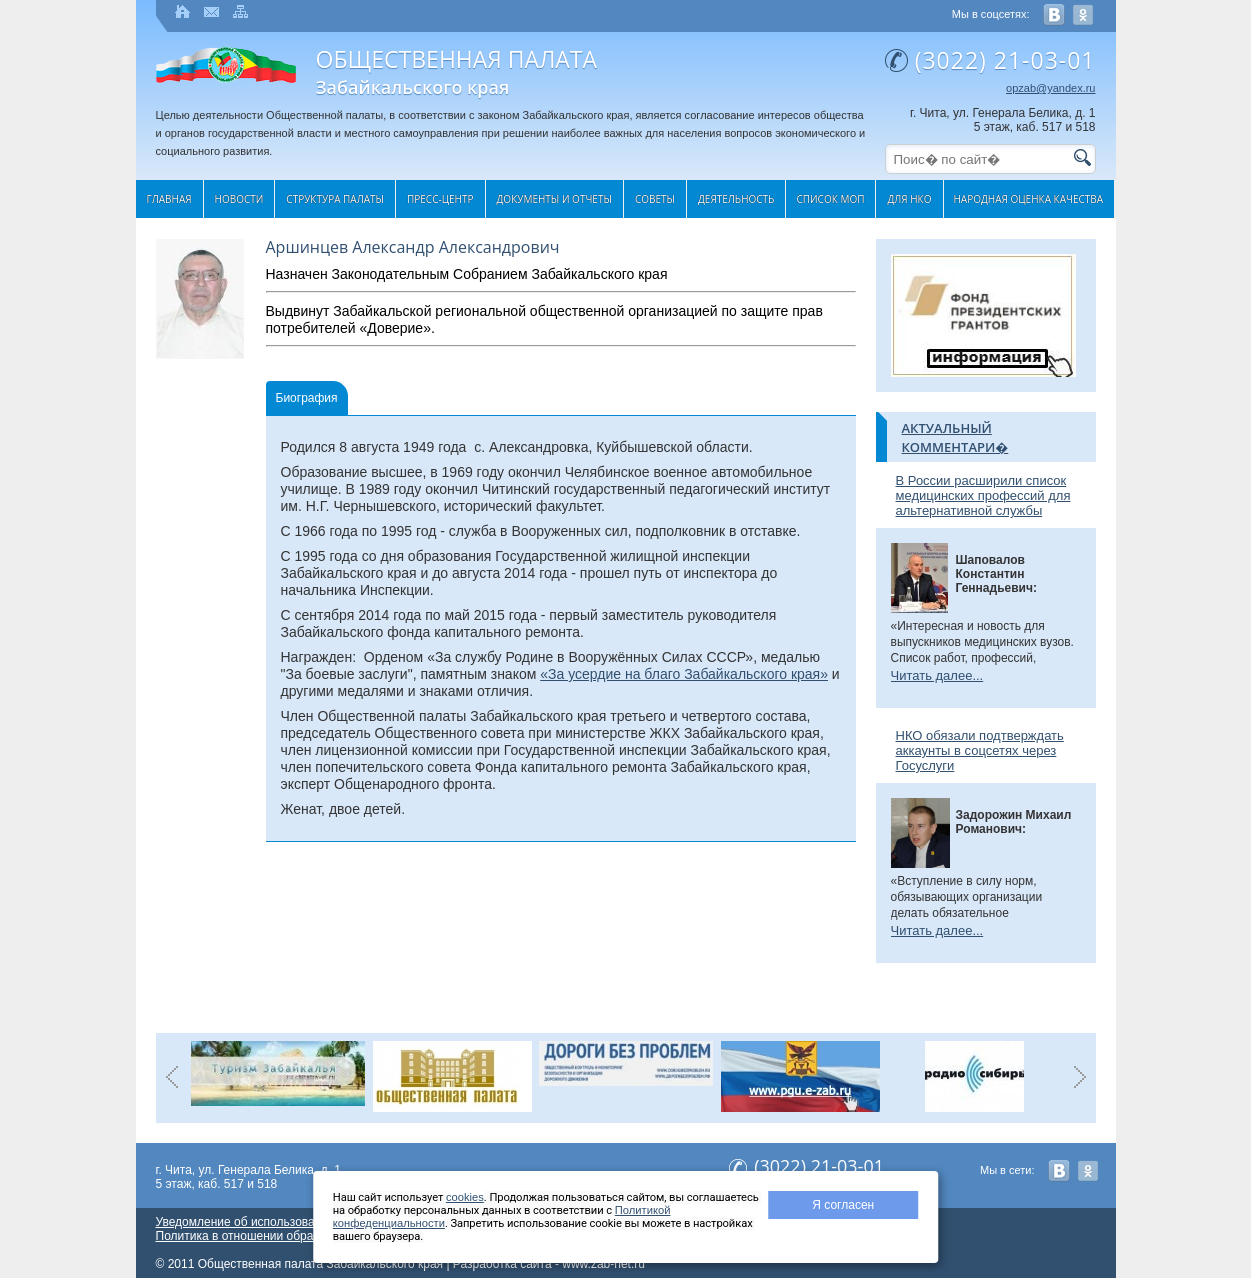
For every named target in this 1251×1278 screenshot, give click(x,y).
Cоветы (655, 199)
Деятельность (736, 199)
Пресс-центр (440, 199)
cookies (465, 1197)
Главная (169, 199)
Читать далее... (937, 675)
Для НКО (909, 199)
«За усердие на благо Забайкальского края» (684, 674)
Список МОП (830, 199)
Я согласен (843, 1205)
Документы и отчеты (554, 199)
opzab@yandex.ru (1050, 88)
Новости (239, 199)
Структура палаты (335, 199)
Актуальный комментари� (955, 437)
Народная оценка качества (1029, 199)
